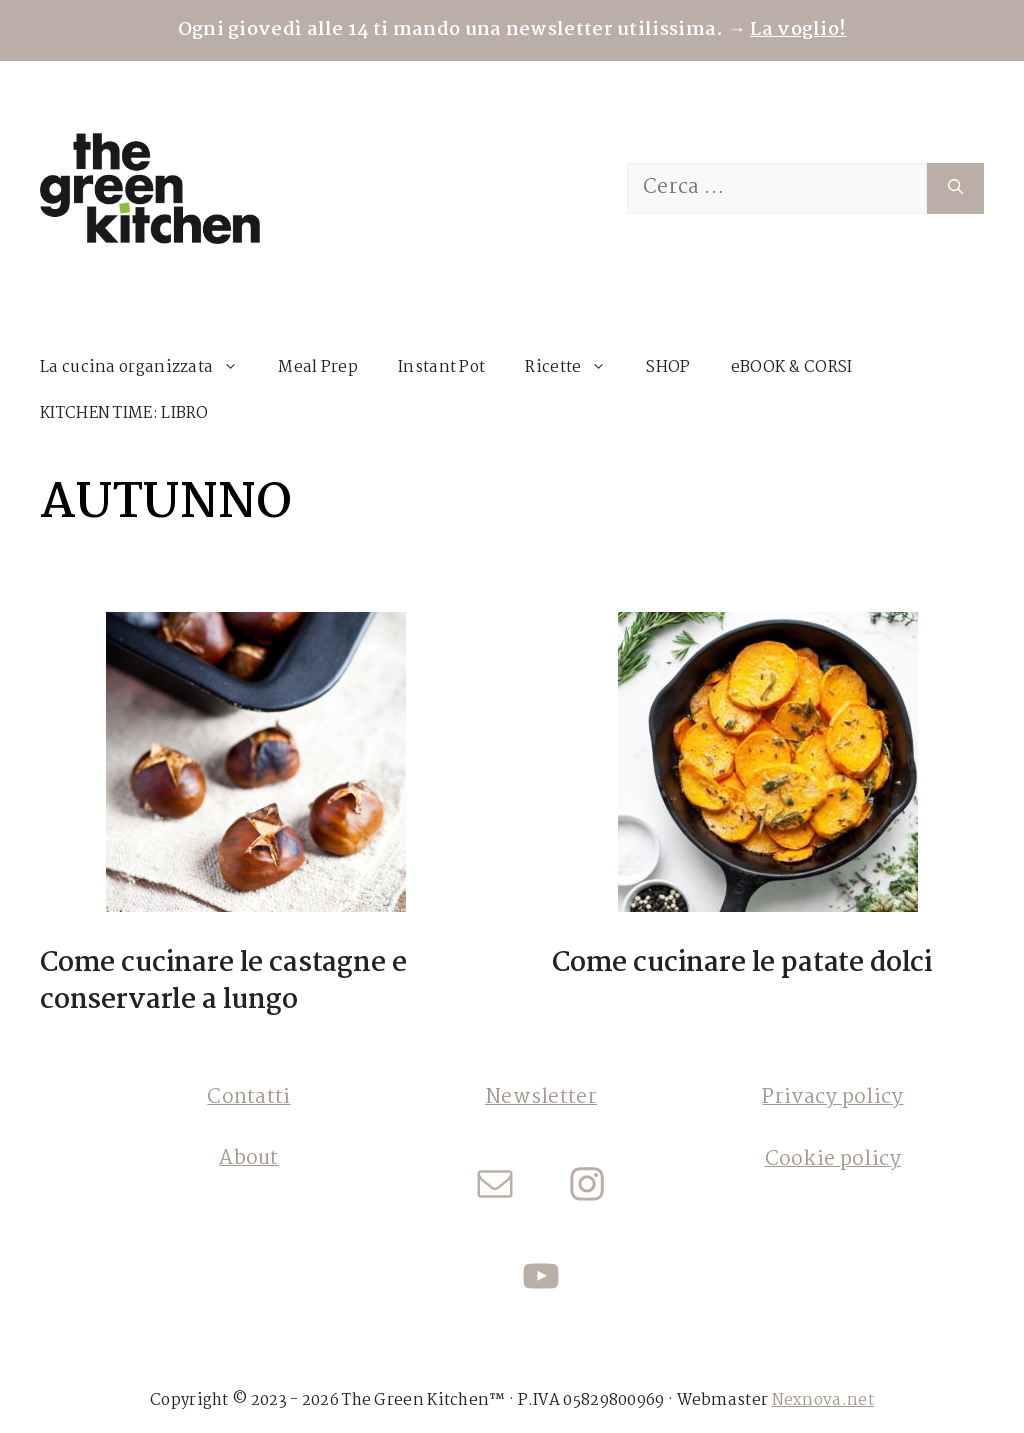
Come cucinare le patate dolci (742, 964)
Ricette (575, 368)
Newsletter (541, 1098)
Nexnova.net (823, 1400)
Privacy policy (832, 1098)
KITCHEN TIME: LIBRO (124, 413)
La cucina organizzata (149, 368)
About (249, 1159)
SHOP (668, 367)
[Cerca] (955, 188)
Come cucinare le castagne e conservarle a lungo (223, 982)
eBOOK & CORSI (792, 367)
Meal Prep (318, 367)
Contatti (248, 1098)
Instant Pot (441, 367)
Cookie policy (833, 1160)
